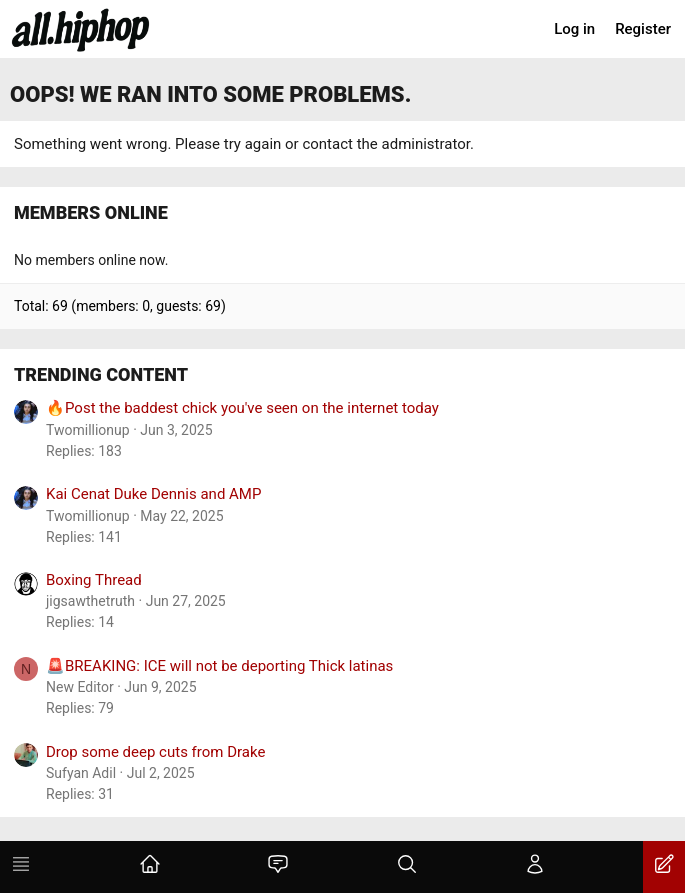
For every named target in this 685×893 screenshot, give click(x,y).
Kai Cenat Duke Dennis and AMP (153, 494)
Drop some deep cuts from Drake (155, 752)
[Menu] (21, 867)
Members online (91, 212)
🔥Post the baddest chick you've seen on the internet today (242, 408)
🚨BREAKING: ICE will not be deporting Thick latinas (219, 666)
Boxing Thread (94, 580)
